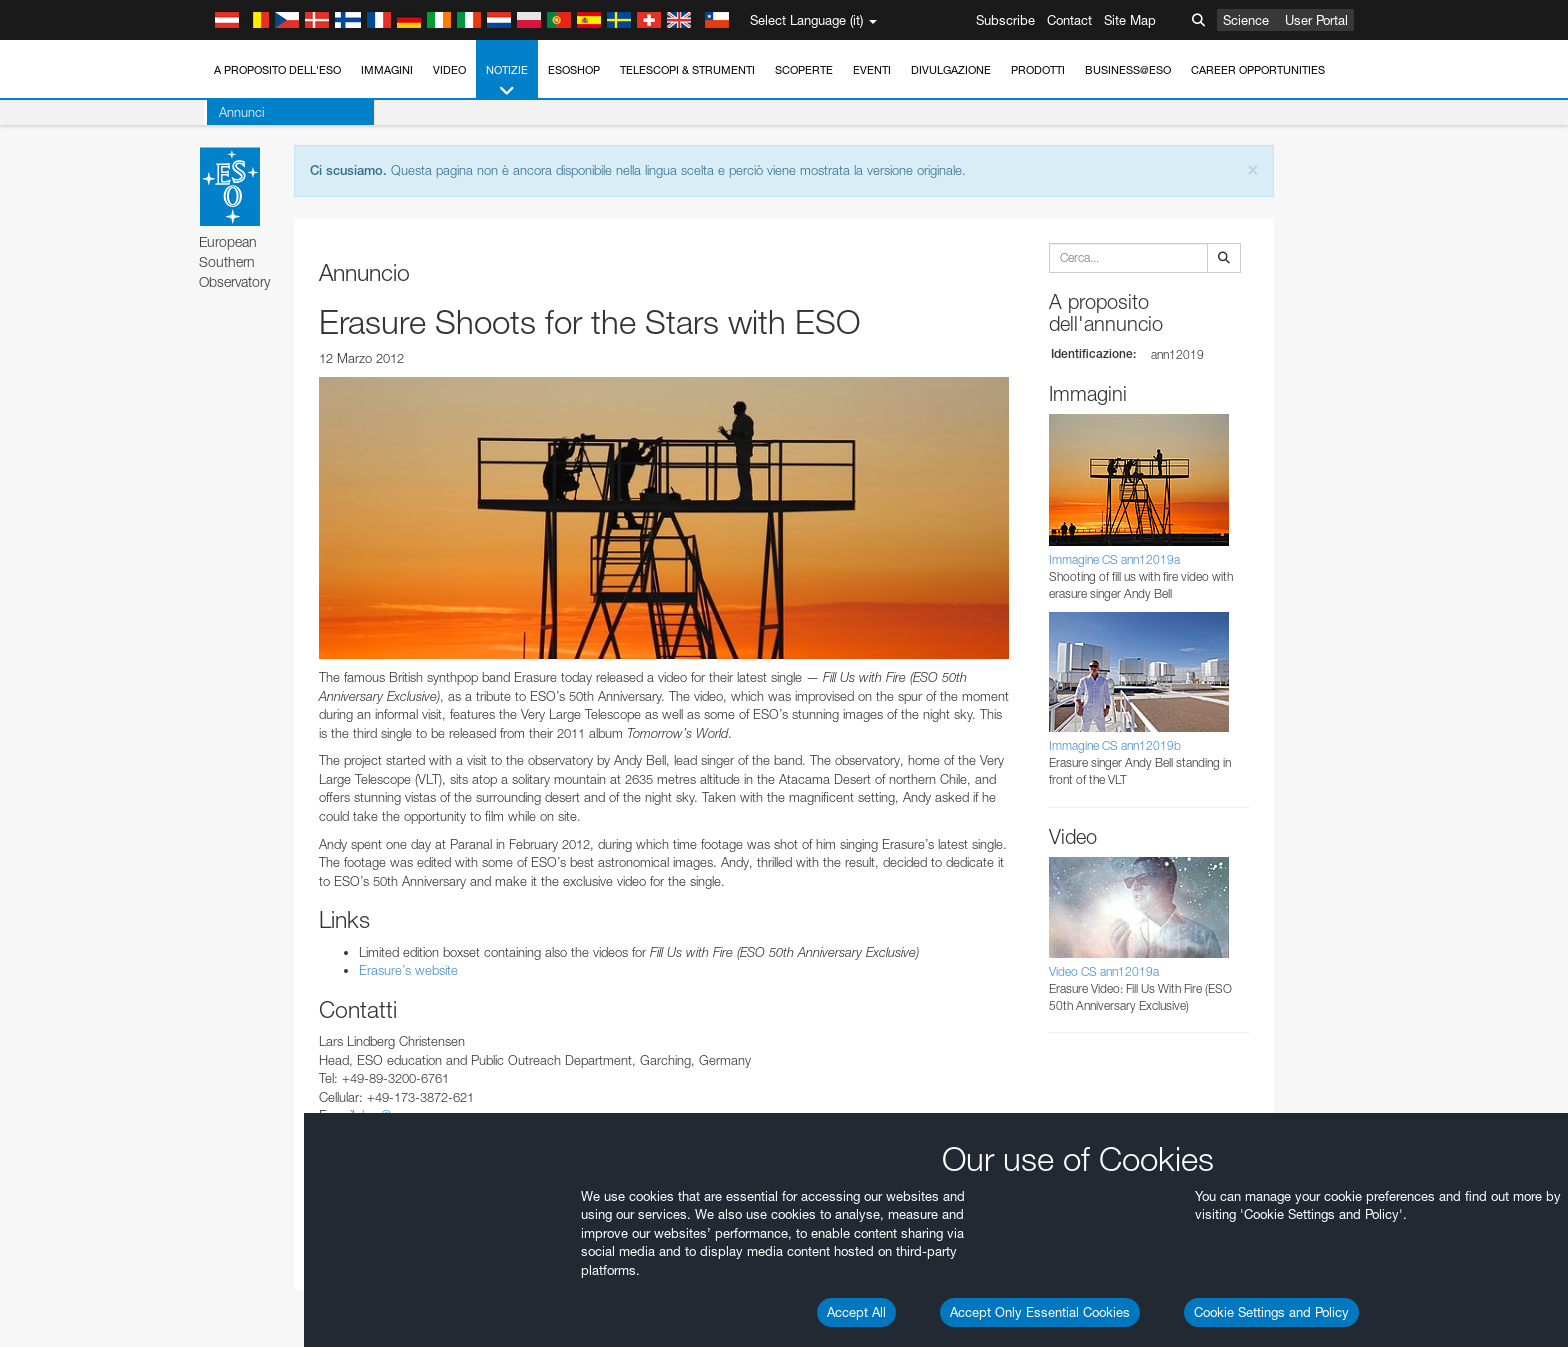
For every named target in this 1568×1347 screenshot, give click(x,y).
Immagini (387, 70)
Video (449, 70)
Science (1246, 20)
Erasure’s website (408, 970)
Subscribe (1005, 20)
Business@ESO (1128, 70)
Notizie (507, 81)
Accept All (856, 1312)
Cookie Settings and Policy (1271, 1312)
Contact (1069, 20)
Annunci (238, 112)
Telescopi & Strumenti (687, 70)
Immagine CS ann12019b (1115, 745)
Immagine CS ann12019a (1114, 559)
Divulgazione (951, 70)
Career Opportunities (1258, 70)
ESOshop (574, 70)
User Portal (1316, 20)
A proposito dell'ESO (277, 70)
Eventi (872, 70)
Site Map (1130, 20)
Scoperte (804, 70)
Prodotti (1038, 70)
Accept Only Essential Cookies (1040, 1312)
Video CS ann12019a (1104, 971)
